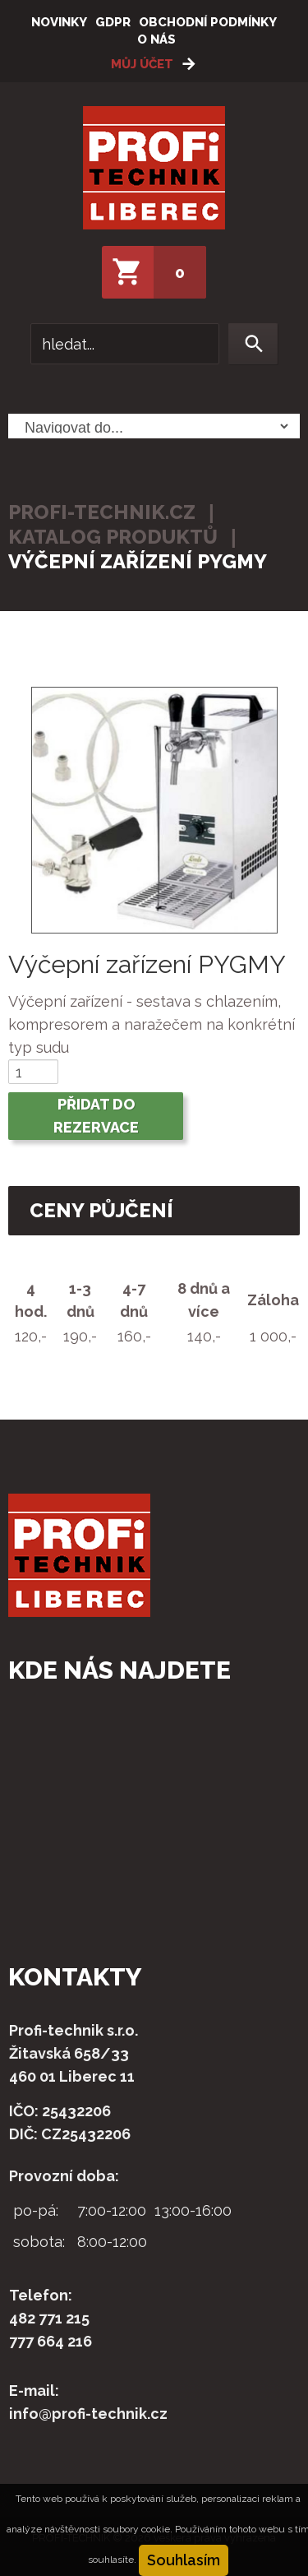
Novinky (59, 22)
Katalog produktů (113, 537)
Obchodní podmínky (208, 22)
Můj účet (142, 64)
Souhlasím (183, 2560)
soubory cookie (136, 2529)
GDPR (113, 22)
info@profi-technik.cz (88, 2413)
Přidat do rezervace (96, 1116)
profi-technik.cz (101, 512)
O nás (156, 39)
